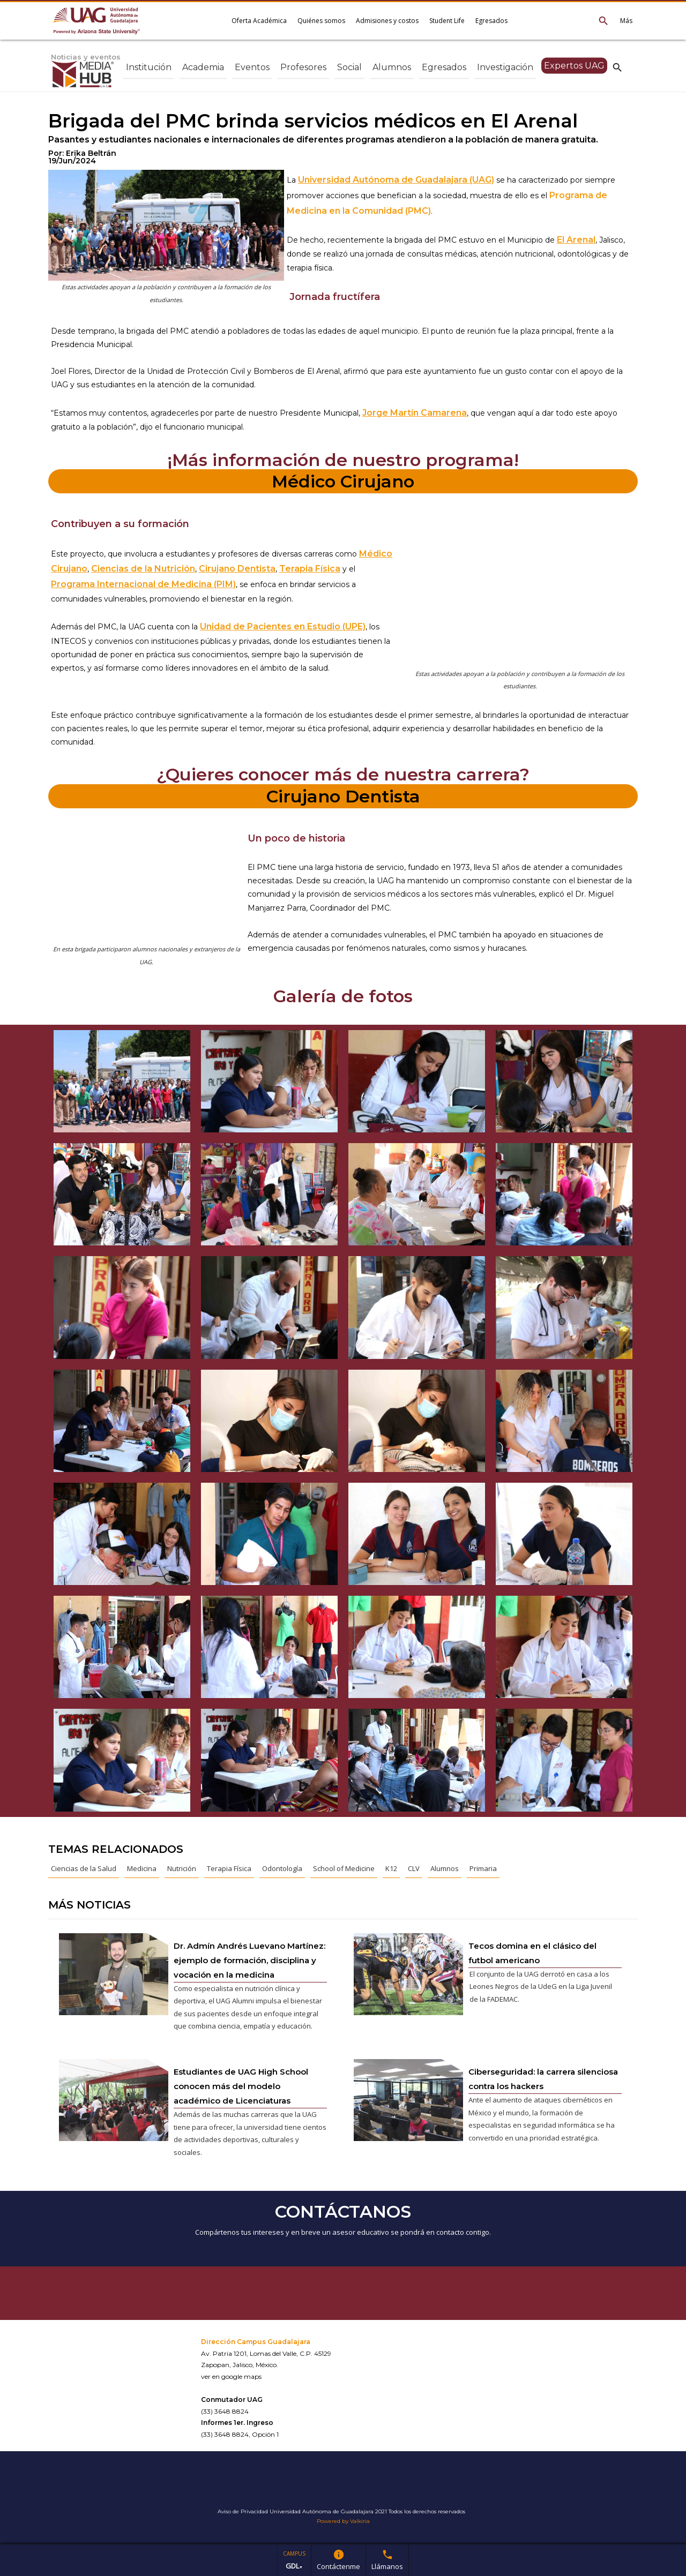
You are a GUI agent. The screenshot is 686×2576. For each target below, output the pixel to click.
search (617, 67)
